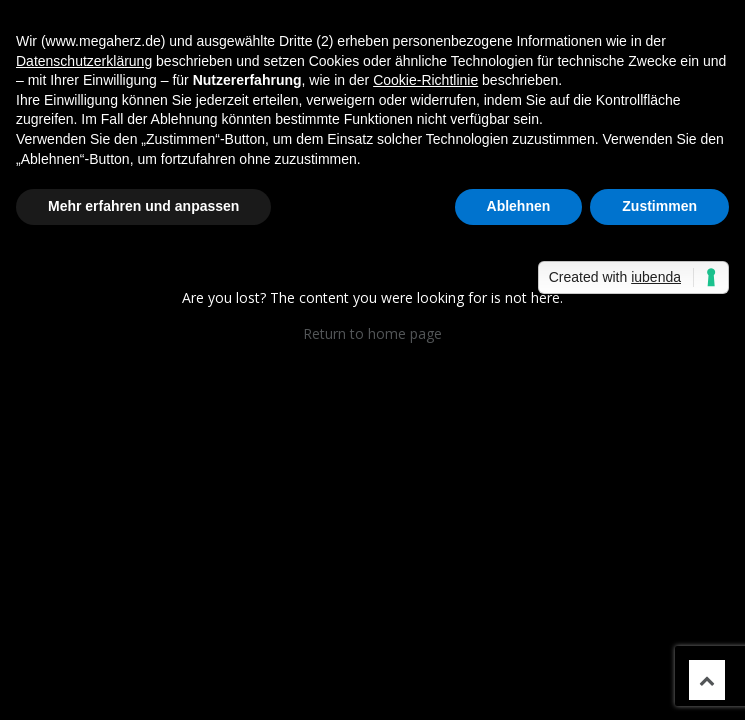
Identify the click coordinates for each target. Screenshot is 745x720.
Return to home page (372, 333)
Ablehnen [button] (519, 206)
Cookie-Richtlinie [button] (425, 80)
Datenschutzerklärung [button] (84, 61)
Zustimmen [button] (659, 206)
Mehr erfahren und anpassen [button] (143, 206)
